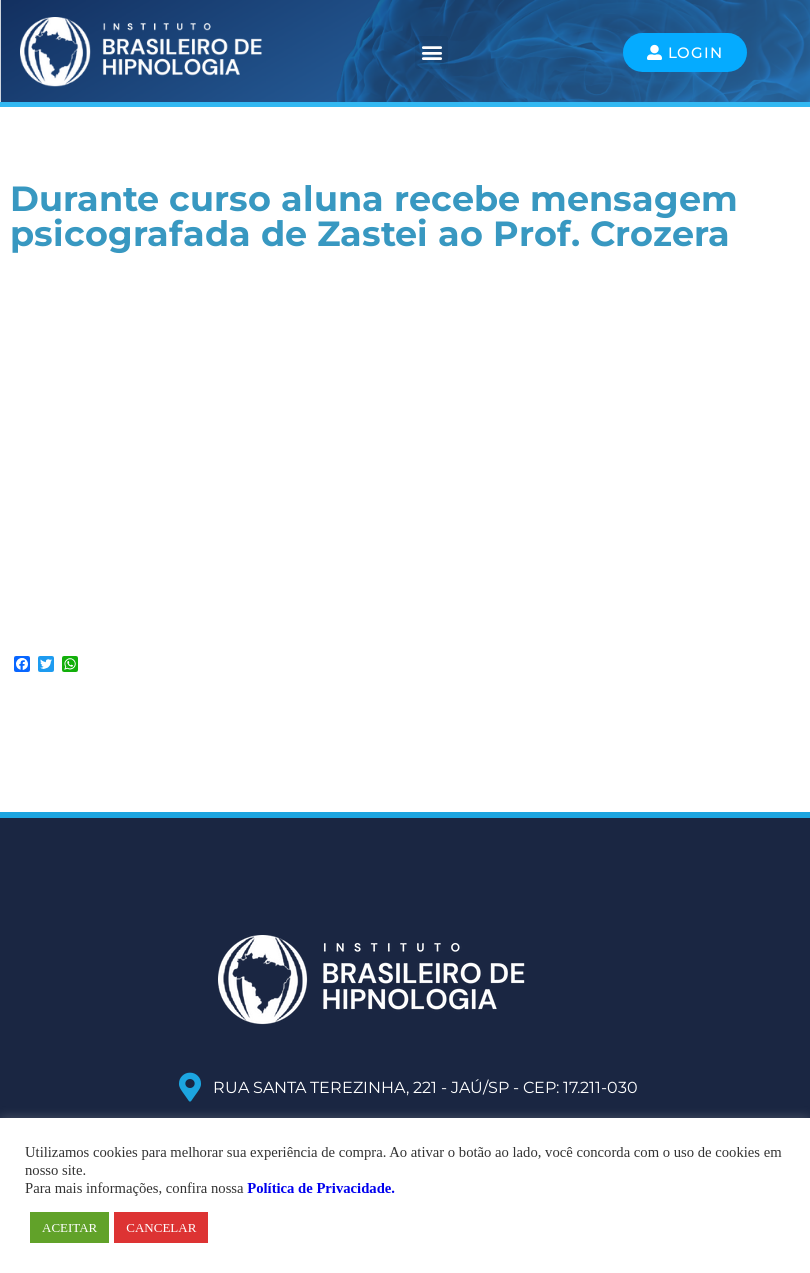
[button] (431, 52)
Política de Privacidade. (321, 1188)
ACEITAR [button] (69, 1227)
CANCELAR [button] (161, 1227)
